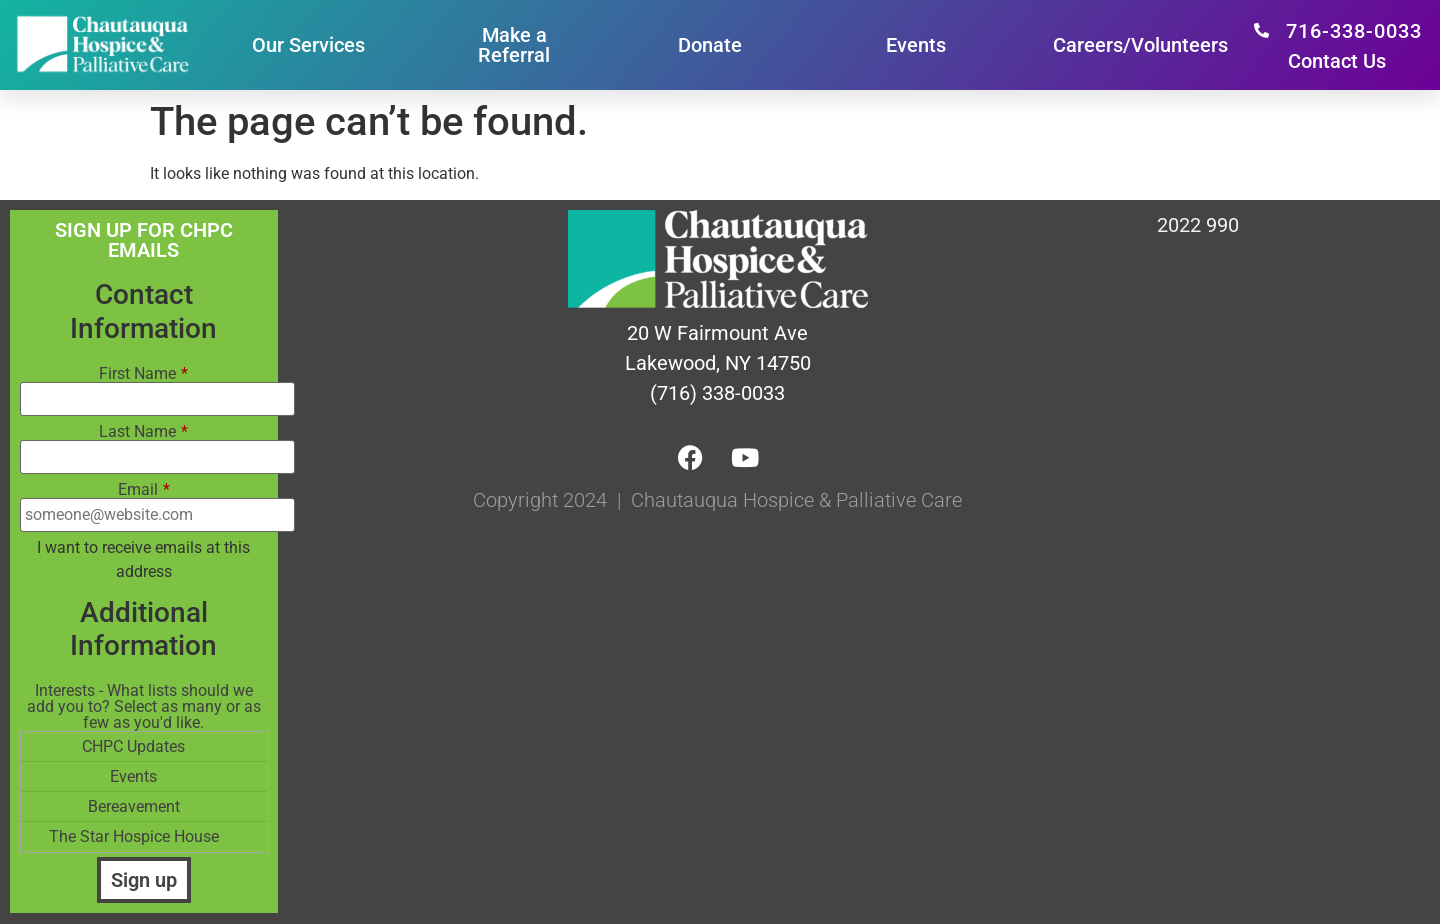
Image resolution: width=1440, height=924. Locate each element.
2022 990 (1198, 225)
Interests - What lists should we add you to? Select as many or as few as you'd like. (144, 707)
